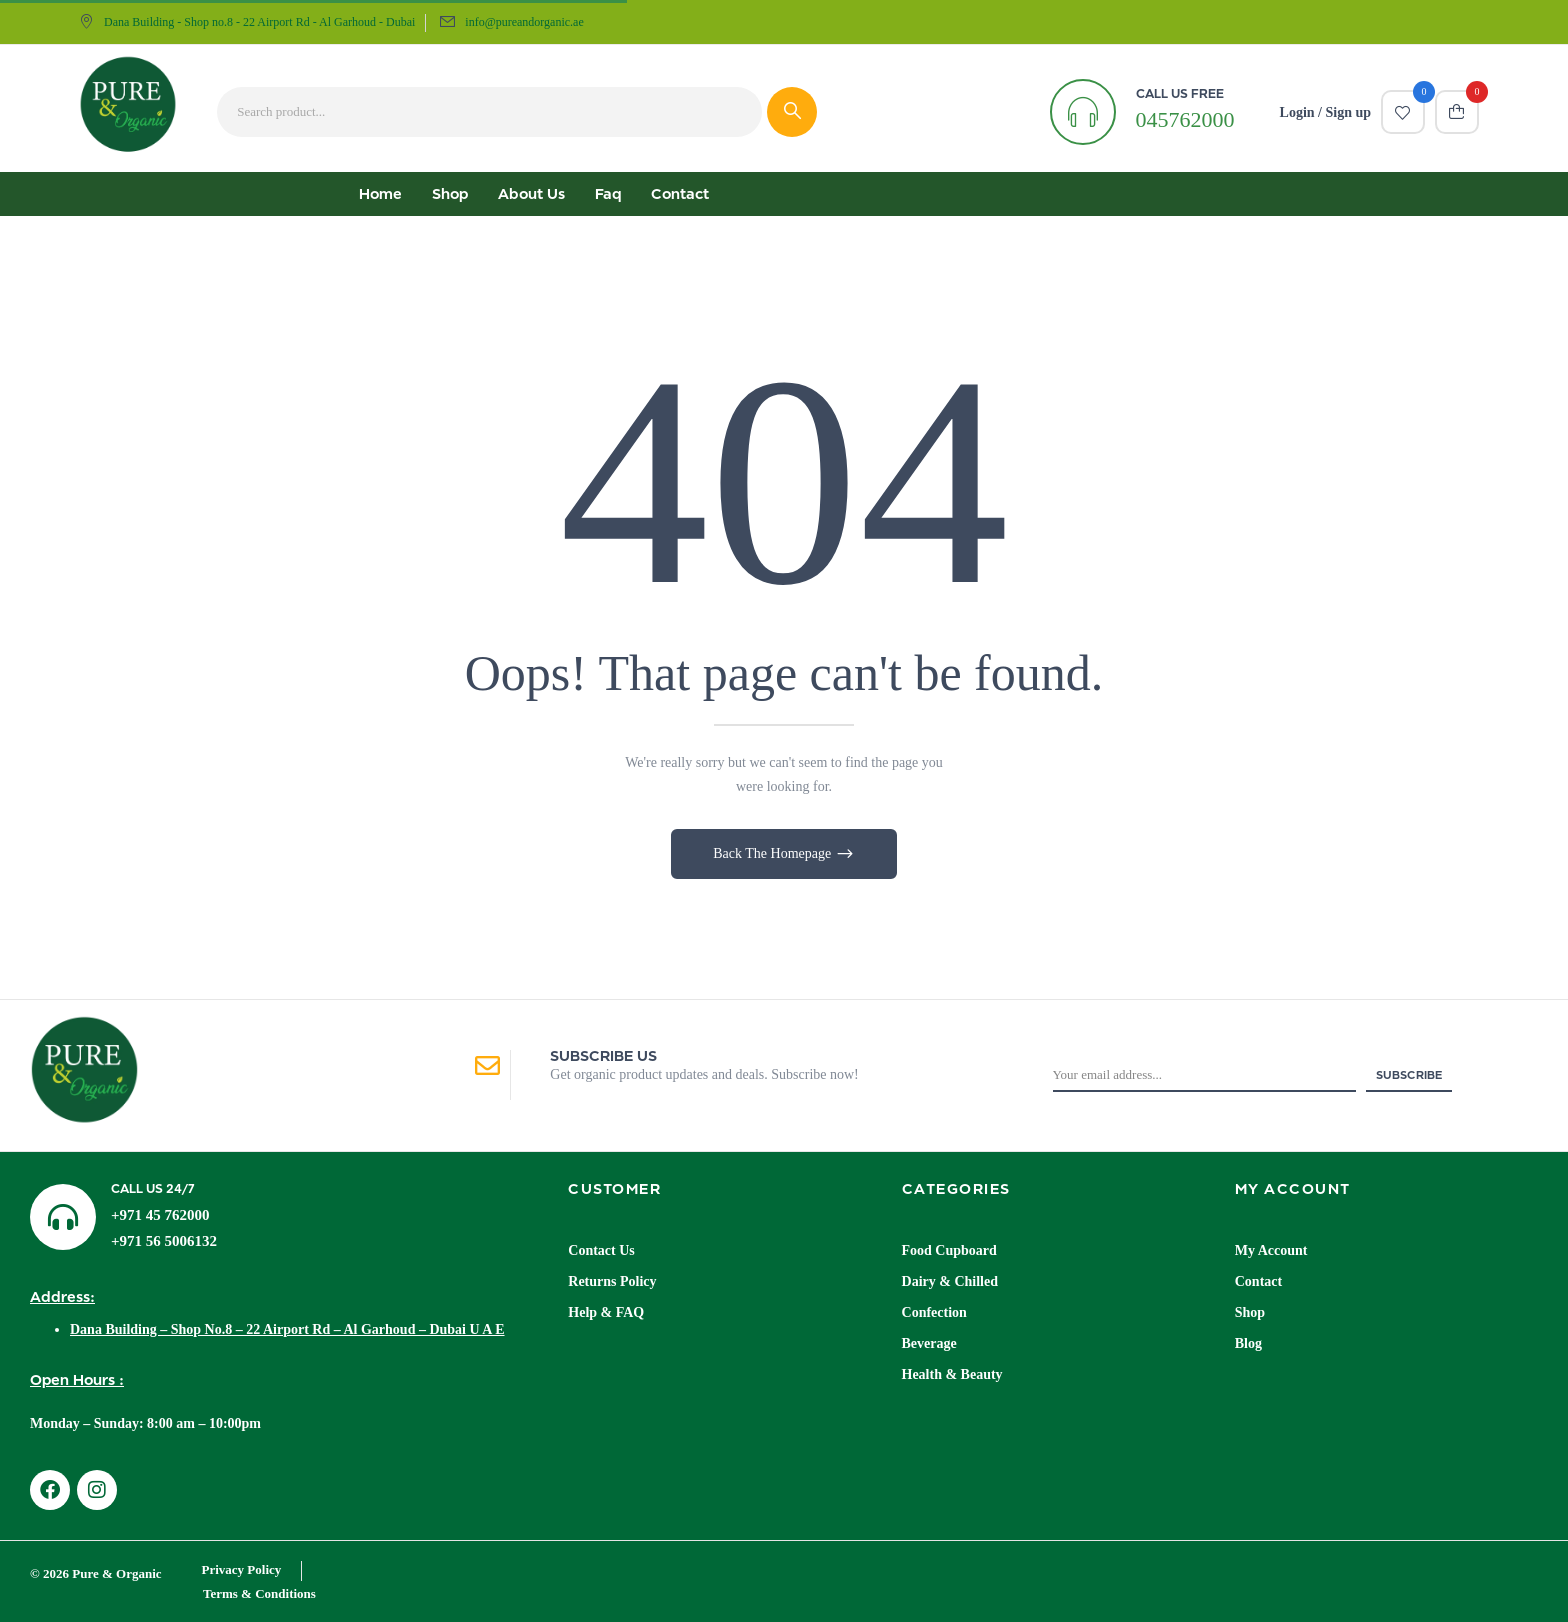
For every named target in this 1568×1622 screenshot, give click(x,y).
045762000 (1185, 119)
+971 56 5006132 (164, 1241)
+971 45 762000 (160, 1215)
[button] (1457, 112)
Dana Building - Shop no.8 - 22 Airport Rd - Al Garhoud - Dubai (247, 22)
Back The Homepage (773, 853)
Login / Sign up (1325, 112)
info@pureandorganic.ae (524, 22)
